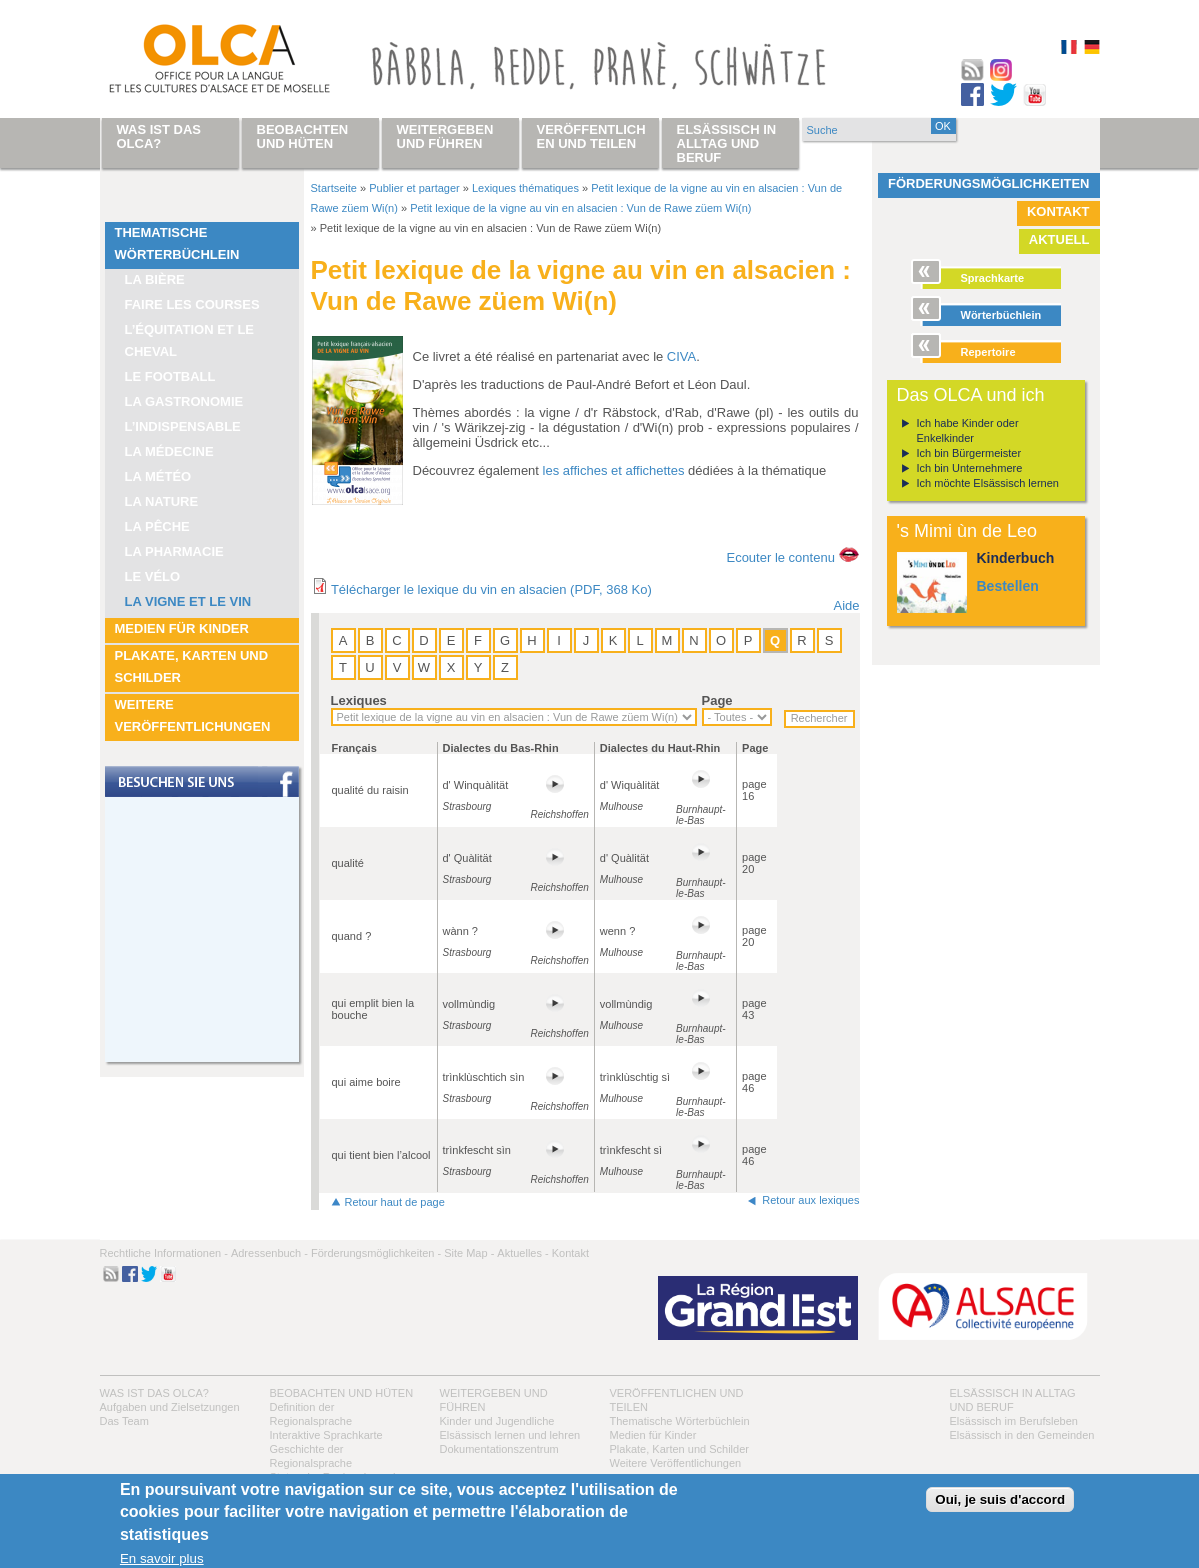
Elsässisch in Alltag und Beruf (727, 143)
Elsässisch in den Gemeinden (1022, 1435)
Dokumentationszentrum (499, 1449)
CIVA (681, 356)
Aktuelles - (522, 1253)
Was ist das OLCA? (154, 1393)
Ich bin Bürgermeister (969, 453)
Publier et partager (414, 188)
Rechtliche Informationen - (164, 1253)
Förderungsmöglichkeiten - (376, 1253)
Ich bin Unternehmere (970, 468)
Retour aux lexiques (810, 1200)
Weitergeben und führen (445, 136)
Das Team (124, 1421)
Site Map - (469, 1253)
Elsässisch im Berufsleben (1014, 1421)
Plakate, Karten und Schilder (192, 666)
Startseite (334, 188)
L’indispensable (183, 426)
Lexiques (359, 700)
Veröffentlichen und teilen (591, 136)
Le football (170, 376)
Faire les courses (192, 304)
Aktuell (1059, 239)
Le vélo (153, 576)
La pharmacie (174, 551)
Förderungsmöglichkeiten (989, 183)
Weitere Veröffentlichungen (193, 715)
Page (717, 700)
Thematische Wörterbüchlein (177, 243)
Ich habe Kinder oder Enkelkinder (968, 430)
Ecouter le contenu (780, 557)
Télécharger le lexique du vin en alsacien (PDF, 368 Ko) (491, 589)
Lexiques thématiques (525, 188)
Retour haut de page (395, 1202)
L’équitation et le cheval (190, 340)
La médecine (169, 451)
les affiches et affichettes (614, 470)
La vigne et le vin (188, 601)
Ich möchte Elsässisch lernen (988, 483)
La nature (162, 501)
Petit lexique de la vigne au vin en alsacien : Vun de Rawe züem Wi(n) (580, 208)
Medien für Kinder (182, 628)
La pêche (157, 526)
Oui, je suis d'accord (1000, 1499)
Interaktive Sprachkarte (326, 1435)
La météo (158, 476)
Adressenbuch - (269, 1253)
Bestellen (1008, 586)
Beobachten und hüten (342, 1393)
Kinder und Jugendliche (497, 1421)
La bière (155, 279)
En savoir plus (162, 1558)
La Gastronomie (184, 401)
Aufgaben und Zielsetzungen (170, 1407)
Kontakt (1058, 211)
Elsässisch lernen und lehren (510, 1435)
